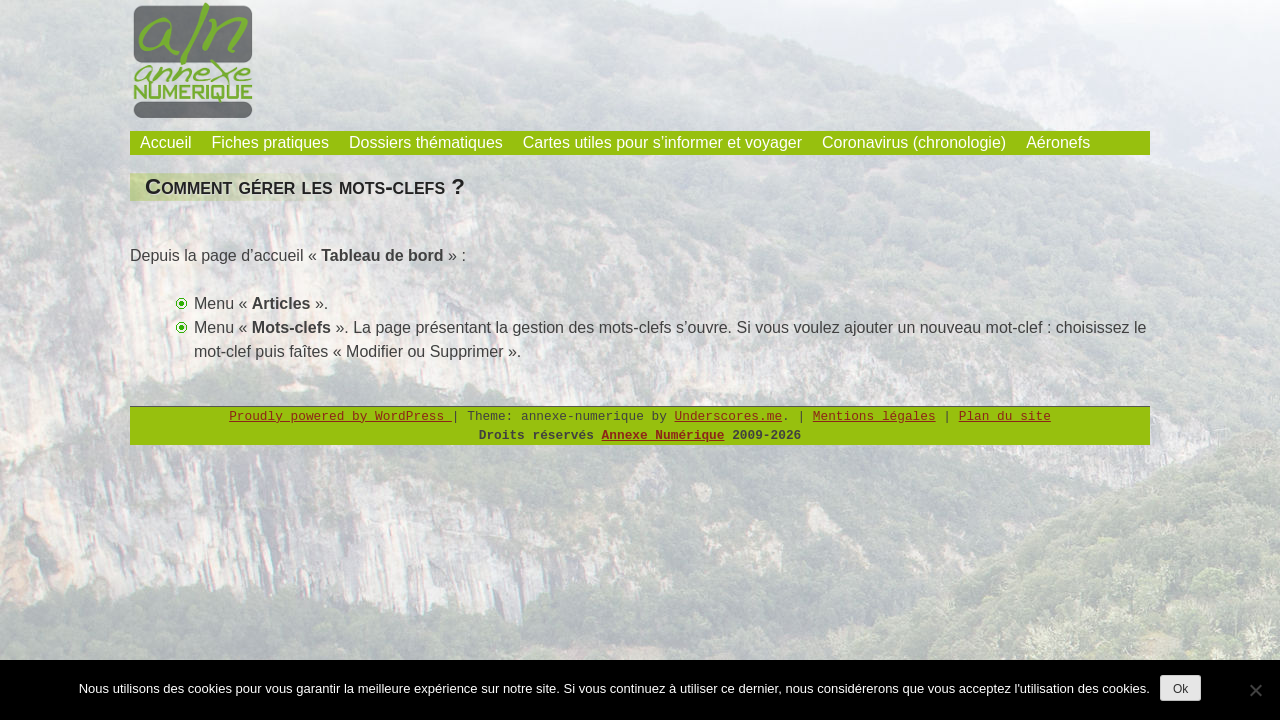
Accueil (166, 142)
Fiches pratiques (270, 142)
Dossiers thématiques (426, 142)
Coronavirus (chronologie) (914, 142)
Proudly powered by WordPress (340, 416)
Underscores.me (729, 416)
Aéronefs (1058, 142)
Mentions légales (874, 416)
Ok (1180, 689)
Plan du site (1005, 416)
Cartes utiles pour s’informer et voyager (662, 142)
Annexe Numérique (663, 435)
